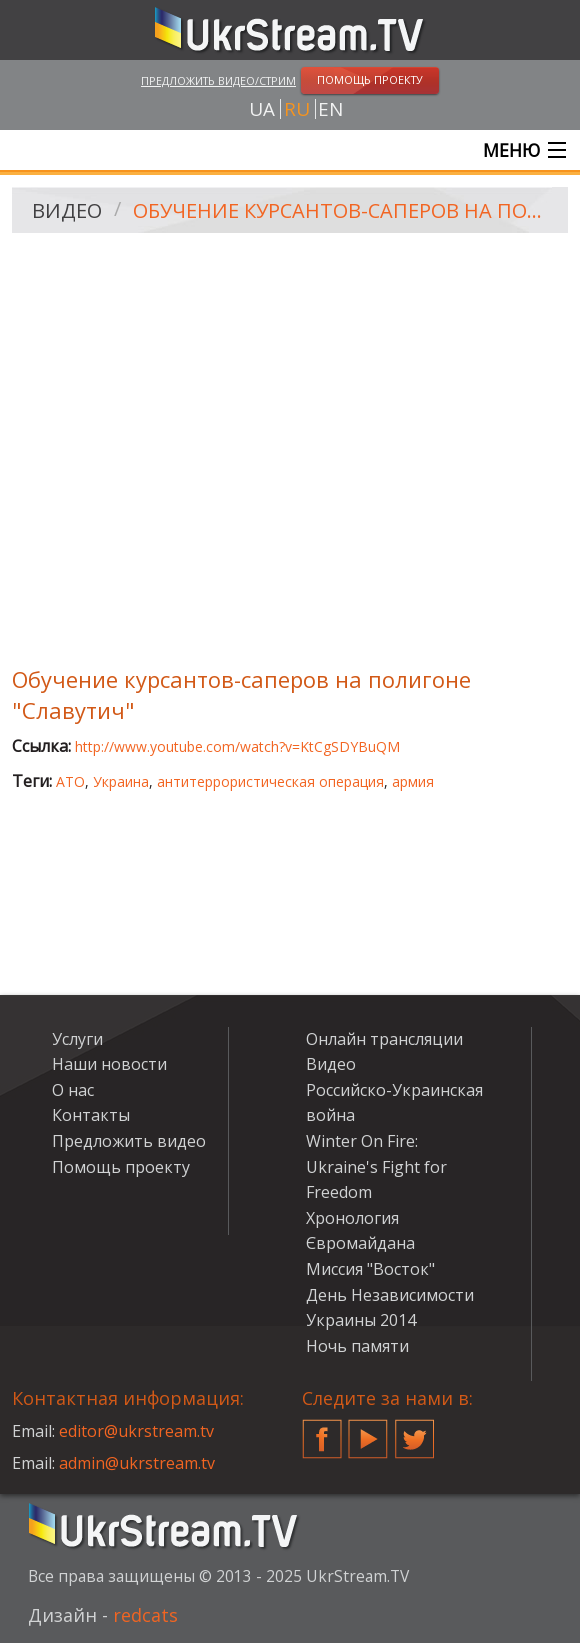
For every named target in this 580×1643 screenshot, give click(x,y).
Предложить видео (129, 1141)
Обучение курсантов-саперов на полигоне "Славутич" (343, 210)
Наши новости (109, 1064)
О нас (73, 1090)
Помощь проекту (121, 1167)
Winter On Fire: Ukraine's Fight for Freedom (376, 1166)
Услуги (77, 1039)
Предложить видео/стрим (218, 80)
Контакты (91, 1115)
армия (413, 781)
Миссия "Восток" (370, 1269)
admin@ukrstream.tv (137, 1463)
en (330, 109)
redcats (145, 1615)
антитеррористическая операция (270, 781)
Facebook (322, 1431)
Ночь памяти (357, 1346)
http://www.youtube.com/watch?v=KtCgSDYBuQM (237, 746)
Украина (121, 781)
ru (297, 109)
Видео (67, 210)
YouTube (368, 1431)
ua (262, 109)
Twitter (415, 1431)
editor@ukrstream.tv (136, 1431)
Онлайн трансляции (384, 1039)
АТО (70, 781)
